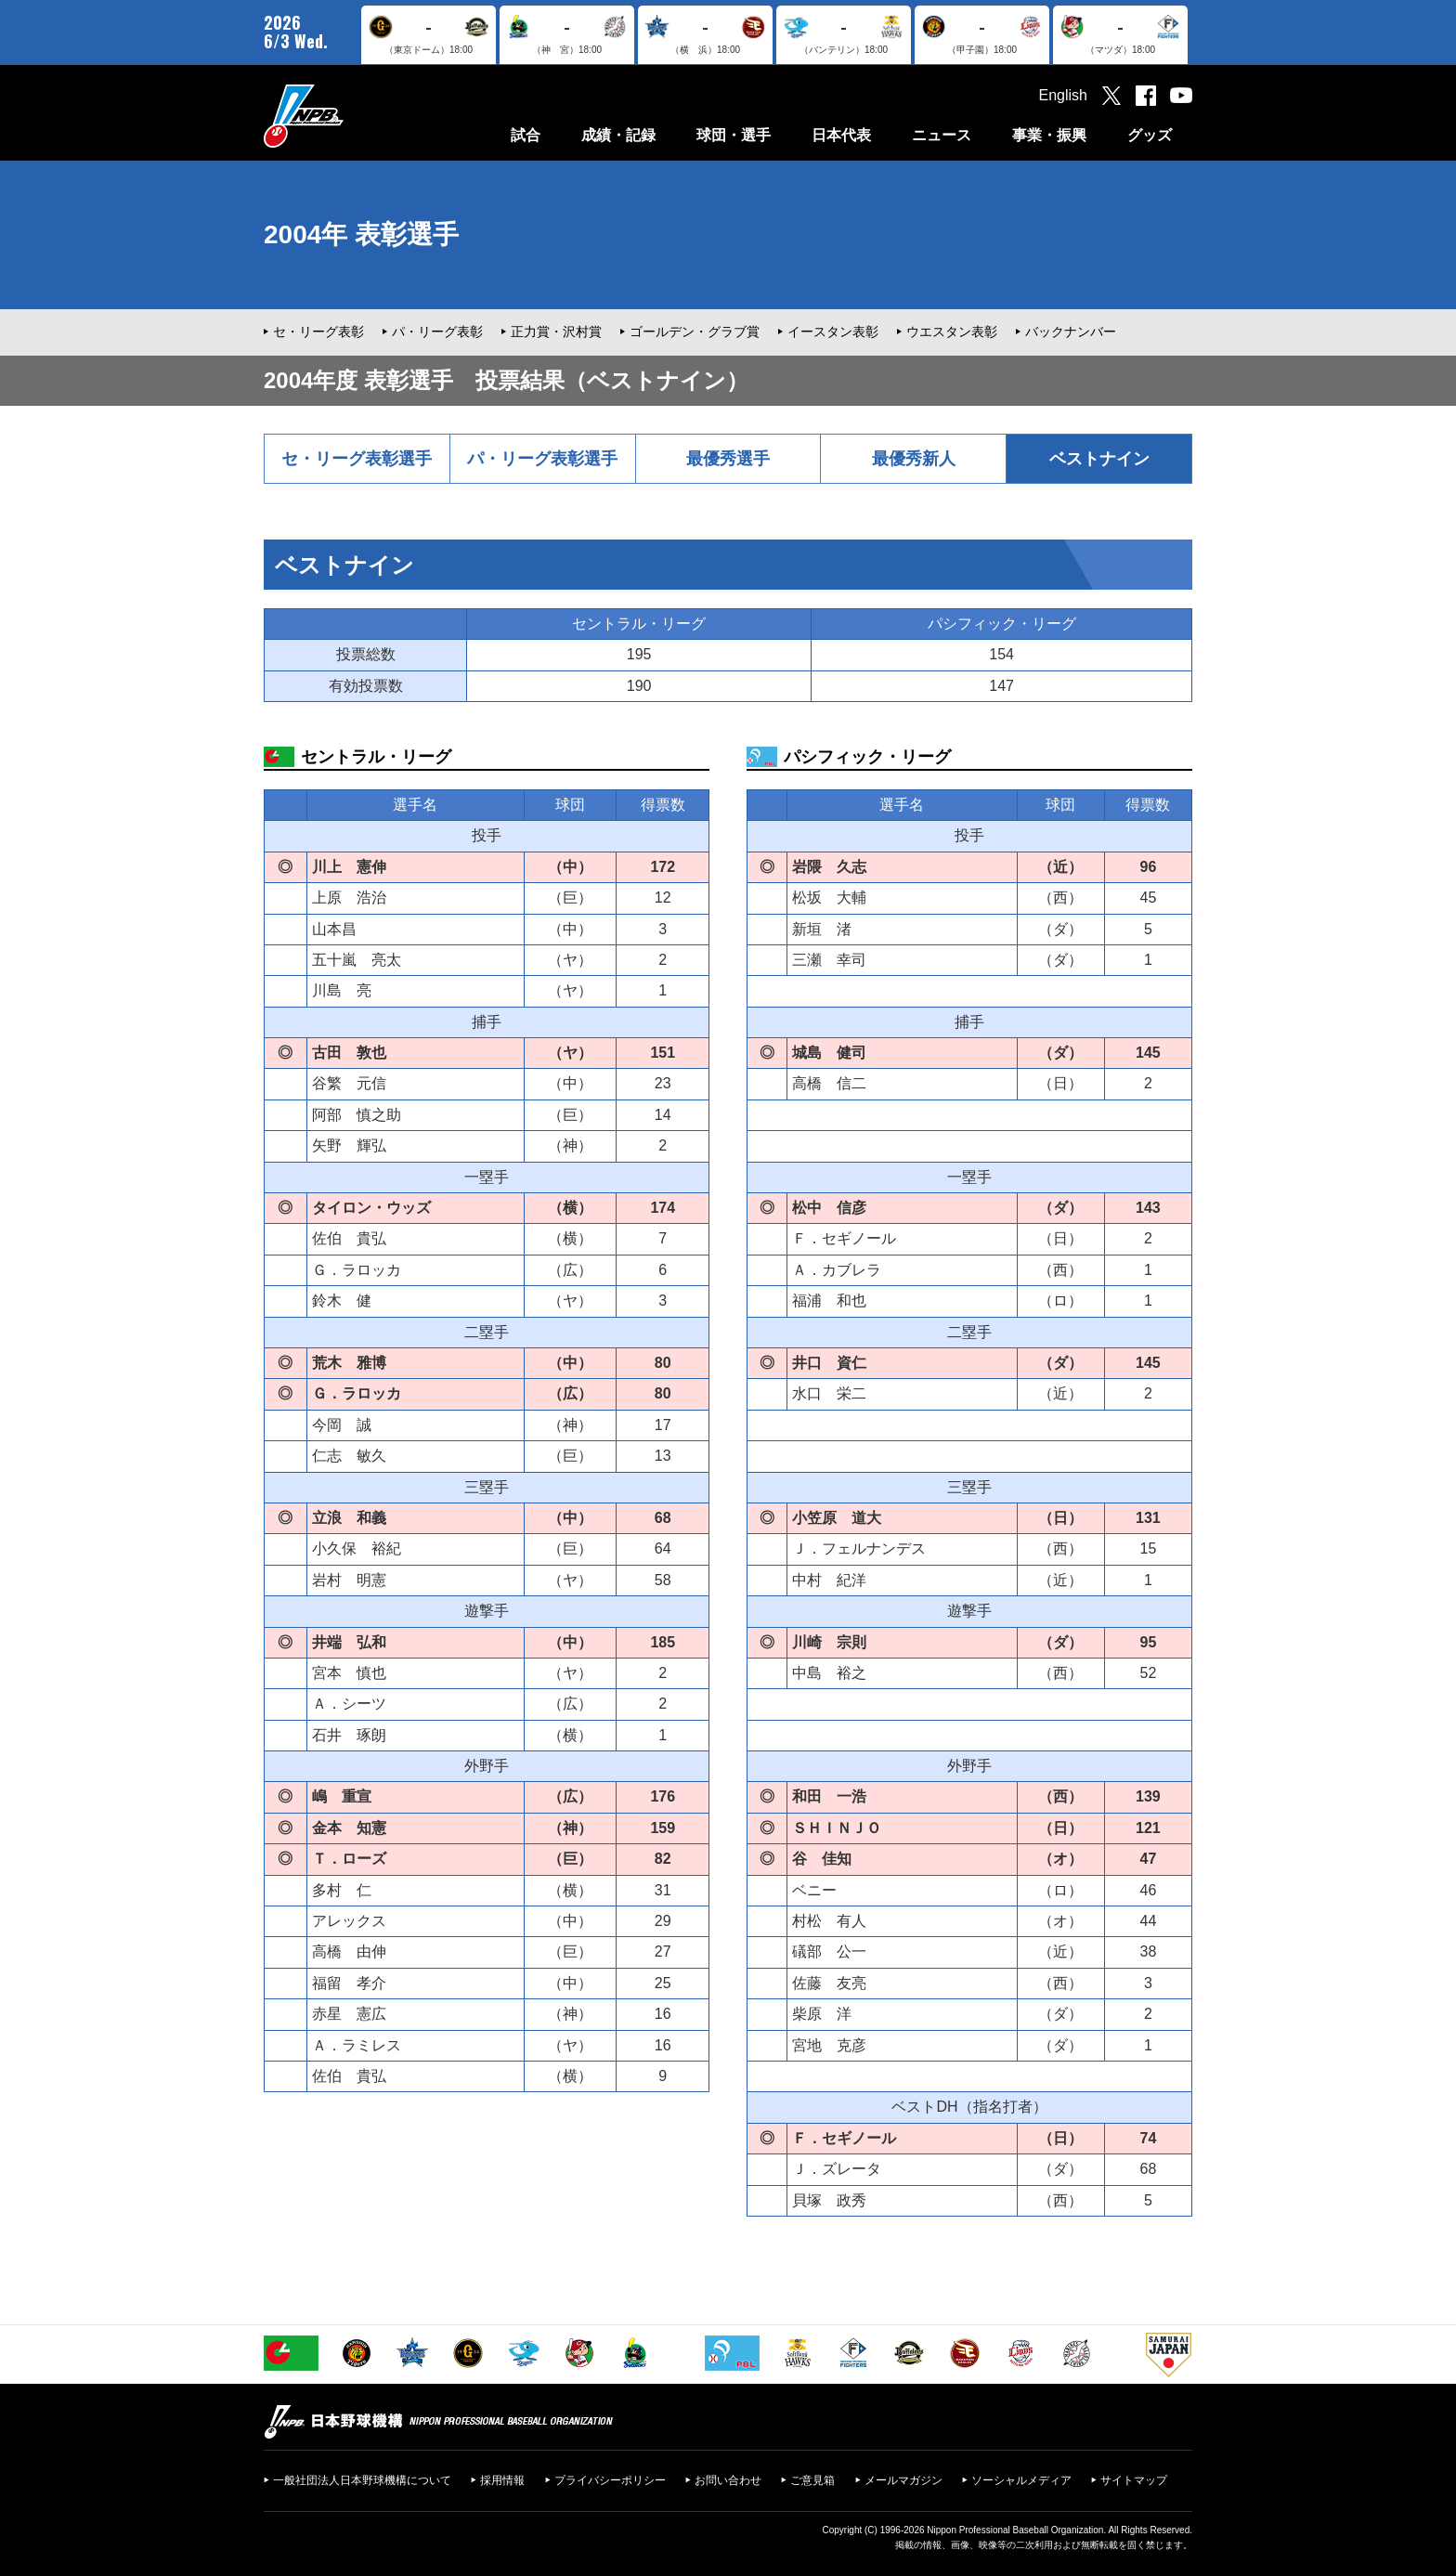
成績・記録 (618, 135)
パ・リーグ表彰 (437, 331)
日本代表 (841, 135)
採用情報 (502, 2480)
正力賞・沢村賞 (556, 331)
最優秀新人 (914, 458)
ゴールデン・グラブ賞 (695, 331)
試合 (525, 135)
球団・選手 (733, 135)
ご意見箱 (812, 2480)
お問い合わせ (728, 2480)
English (1063, 95)
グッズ (1149, 135)
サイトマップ (1133, 2480)
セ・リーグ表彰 (318, 331)
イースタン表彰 (832, 331)
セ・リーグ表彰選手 (356, 458)
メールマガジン (903, 2480)
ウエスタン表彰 (951, 331)
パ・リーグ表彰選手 (542, 458)
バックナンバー (1070, 331)
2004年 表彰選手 (361, 234)
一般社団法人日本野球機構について (362, 2480)
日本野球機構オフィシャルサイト (350, 116)
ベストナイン (1099, 458)
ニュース (941, 135)
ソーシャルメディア (1021, 2480)
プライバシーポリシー (610, 2480)
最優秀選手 (728, 458)
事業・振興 (1049, 135)
